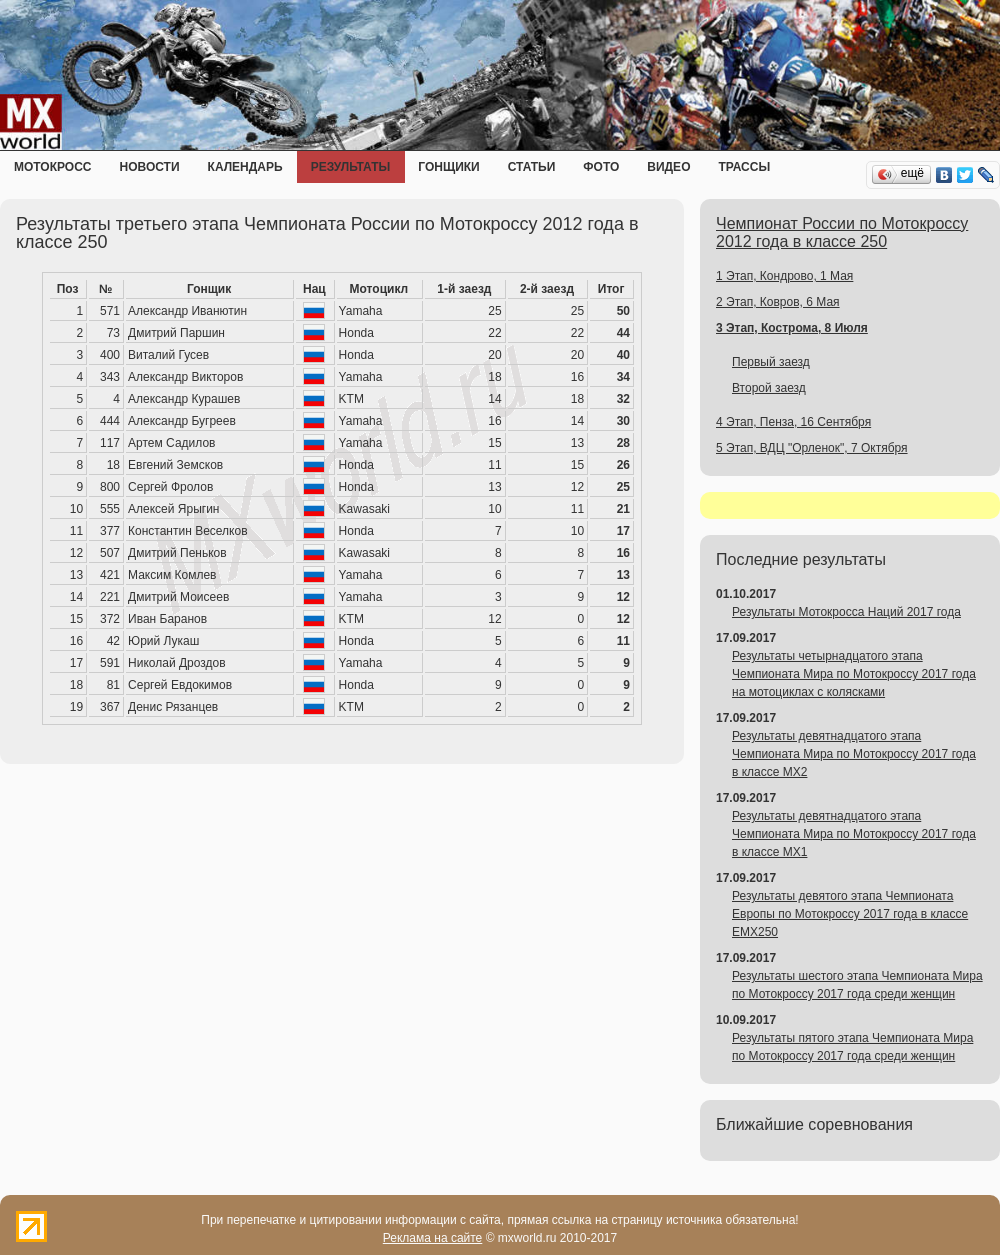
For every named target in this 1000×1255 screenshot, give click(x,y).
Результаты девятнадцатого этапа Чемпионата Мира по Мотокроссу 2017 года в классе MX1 (854, 834)
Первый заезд (771, 362)
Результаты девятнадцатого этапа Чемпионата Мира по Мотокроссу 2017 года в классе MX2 (854, 754)
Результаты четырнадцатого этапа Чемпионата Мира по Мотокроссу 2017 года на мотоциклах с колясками (854, 674)
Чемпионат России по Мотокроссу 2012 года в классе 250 (842, 232)
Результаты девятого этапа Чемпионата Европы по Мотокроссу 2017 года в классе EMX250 (850, 914)
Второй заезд (769, 388)
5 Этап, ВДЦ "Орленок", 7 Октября (812, 448)
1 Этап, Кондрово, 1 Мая (784, 276)
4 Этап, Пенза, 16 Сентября (793, 422)
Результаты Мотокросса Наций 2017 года (846, 612)
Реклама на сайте (433, 1238)
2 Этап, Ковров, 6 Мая (778, 302)
